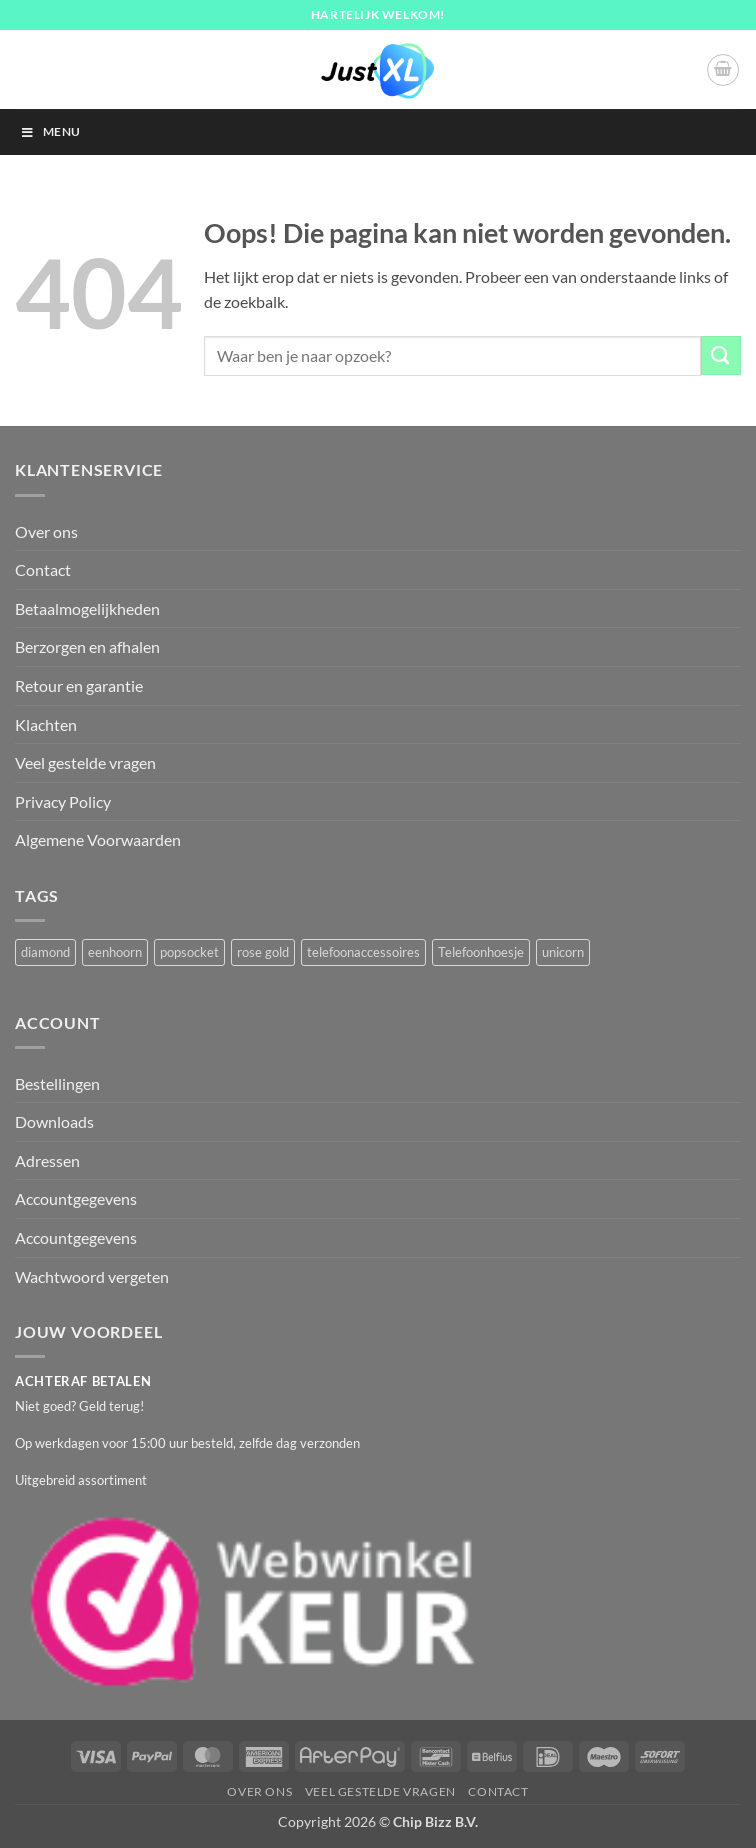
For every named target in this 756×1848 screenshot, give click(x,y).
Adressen (47, 1160)
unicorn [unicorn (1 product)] (563, 952)
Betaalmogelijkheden (87, 608)
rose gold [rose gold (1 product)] (263, 952)
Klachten (46, 724)
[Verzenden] (721, 355)
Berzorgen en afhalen (87, 646)
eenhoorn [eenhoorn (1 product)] (115, 952)
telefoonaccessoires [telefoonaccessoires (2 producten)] (363, 952)
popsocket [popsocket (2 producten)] (189, 952)
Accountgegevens (76, 1198)
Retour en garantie (79, 685)
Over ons (46, 531)
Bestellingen (57, 1083)
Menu (50, 131)
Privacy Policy (63, 801)
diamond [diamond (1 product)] (45, 952)
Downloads (54, 1121)
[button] (723, 70)
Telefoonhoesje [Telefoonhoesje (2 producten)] (481, 952)
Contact (43, 569)
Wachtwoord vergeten (92, 1276)
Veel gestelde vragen (85, 762)
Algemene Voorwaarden (98, 839)
